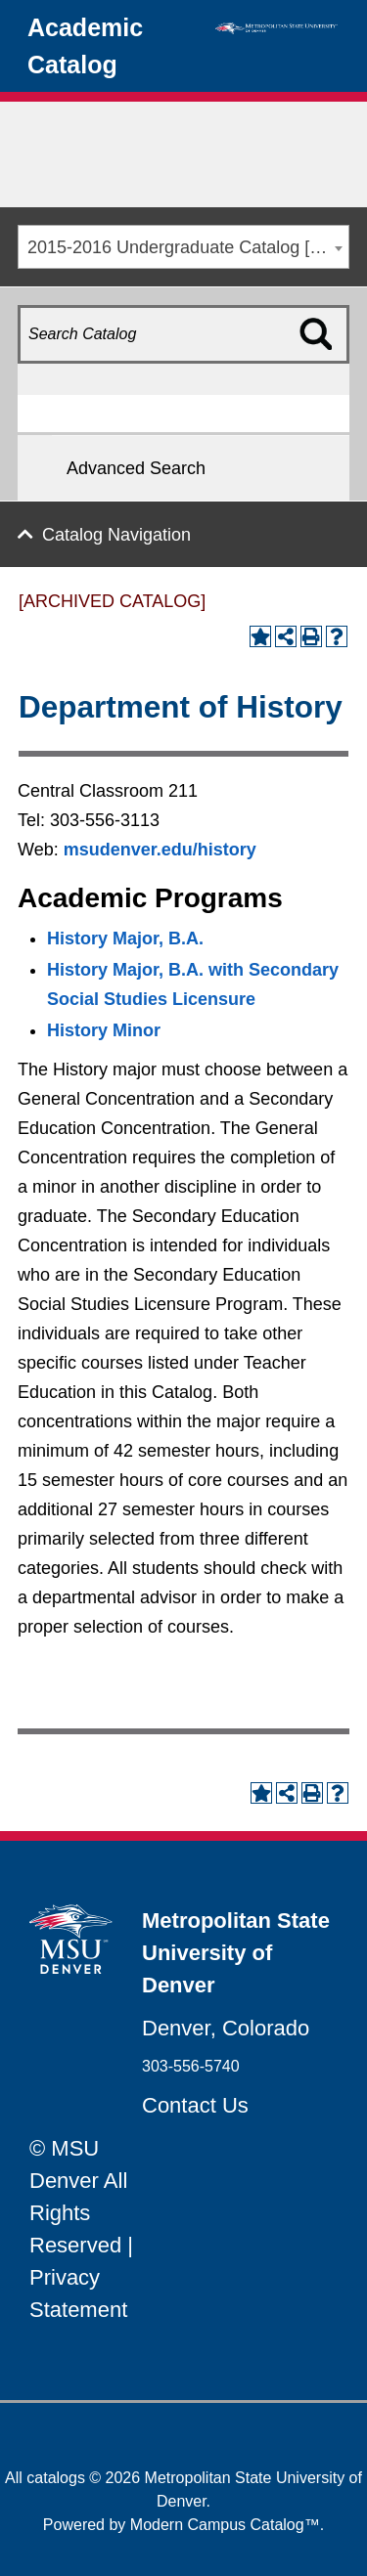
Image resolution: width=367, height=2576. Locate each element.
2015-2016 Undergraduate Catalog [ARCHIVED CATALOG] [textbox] (187, 247)
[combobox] (183, 247)
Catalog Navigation (116, 535)
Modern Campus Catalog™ (225, 2524)
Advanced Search (136, 468)
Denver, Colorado (225, 2028)
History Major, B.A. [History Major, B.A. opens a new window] (125, 938)
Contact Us (195, 2105)
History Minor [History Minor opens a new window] (104, 1030)
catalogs (55, 2477)
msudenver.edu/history (160, 849)
